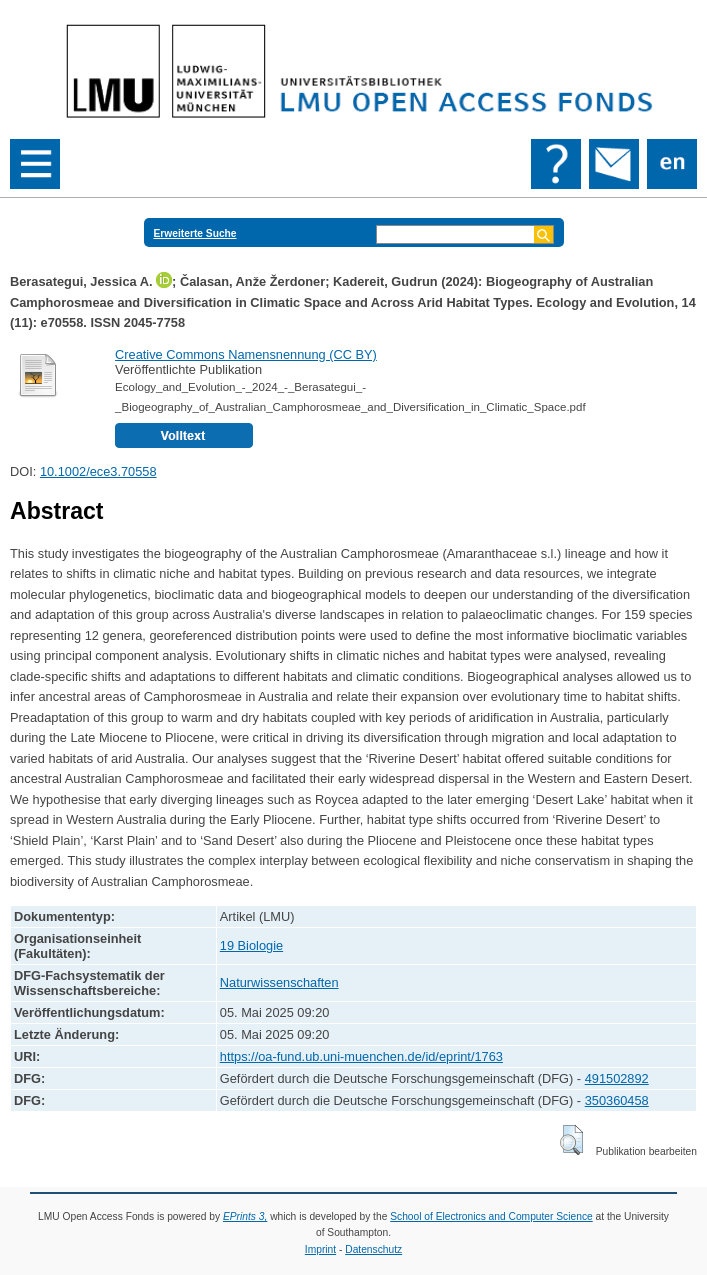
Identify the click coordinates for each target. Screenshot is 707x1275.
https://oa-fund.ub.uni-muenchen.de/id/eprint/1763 (361, 1056)
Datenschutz (373, 1249)
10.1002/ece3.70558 (98, 471)
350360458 (617, 1100)
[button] (571, 1140)
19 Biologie (251, 945)
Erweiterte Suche (195, 233)
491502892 (617, 1078)
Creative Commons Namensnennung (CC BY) (246, 354)
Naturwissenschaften (279, 982)
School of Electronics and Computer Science (491, 1216)
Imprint (320, 1249)
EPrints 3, (245, 1216)
